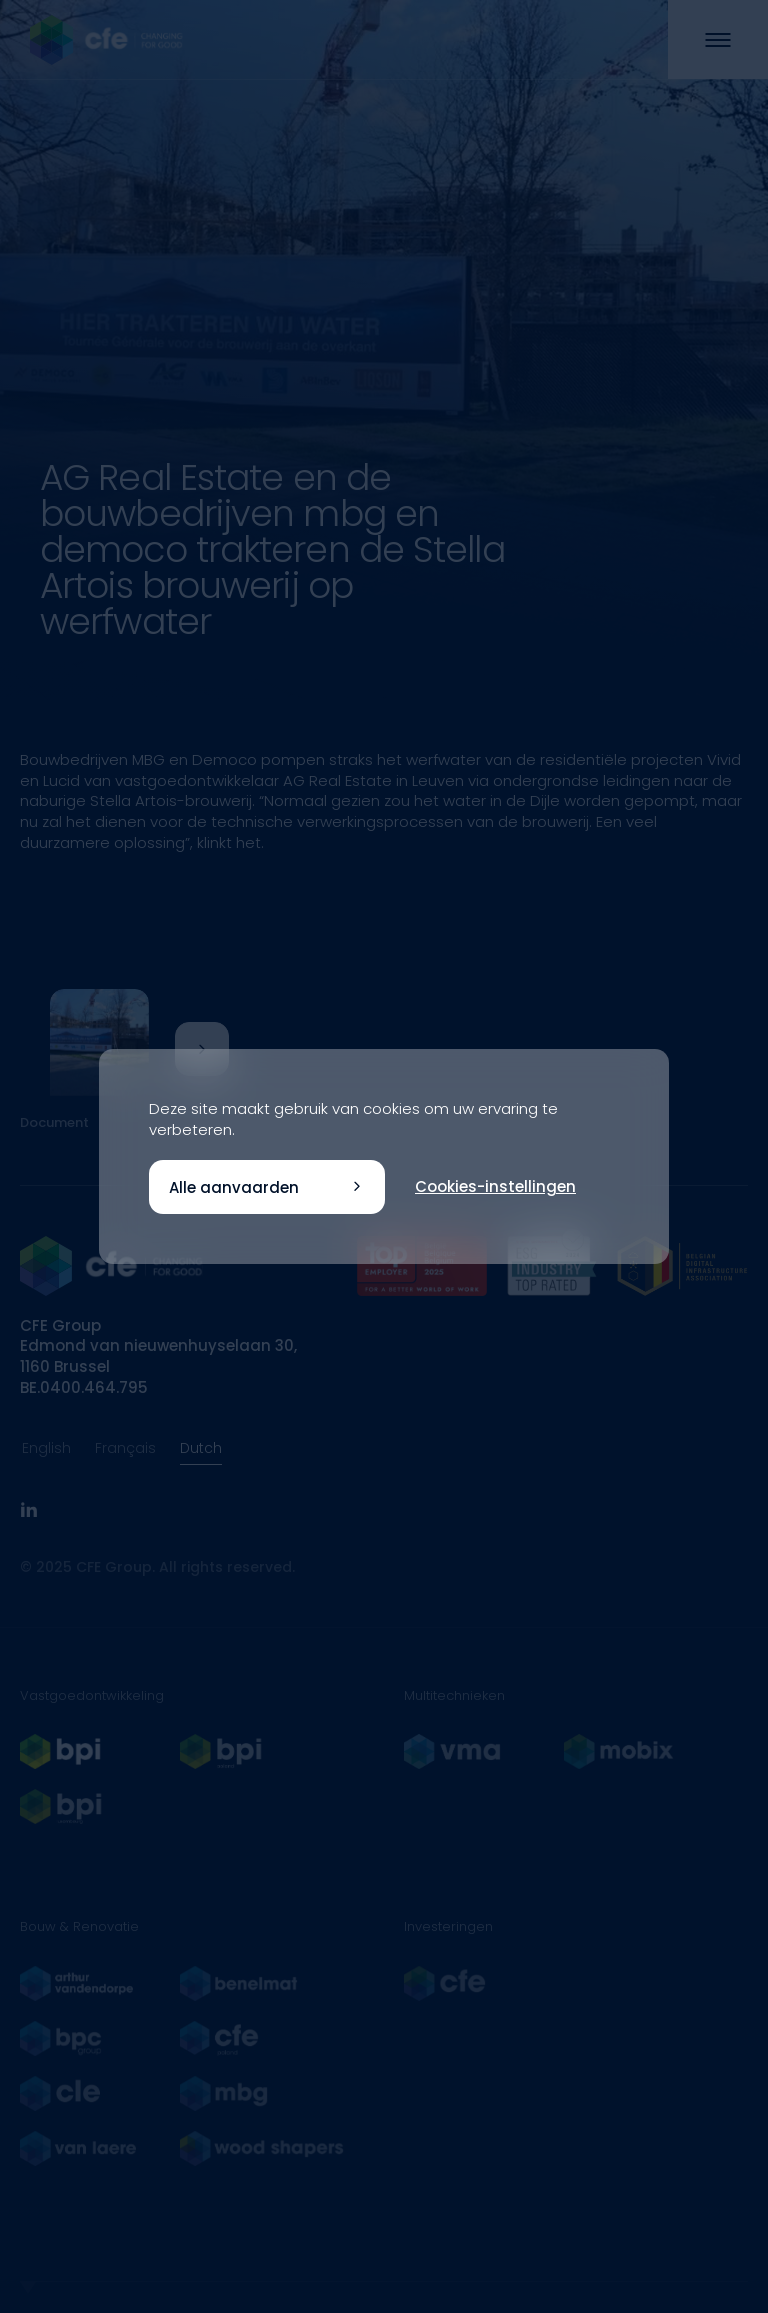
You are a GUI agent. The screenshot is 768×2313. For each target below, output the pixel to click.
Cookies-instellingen (495, 1186)
